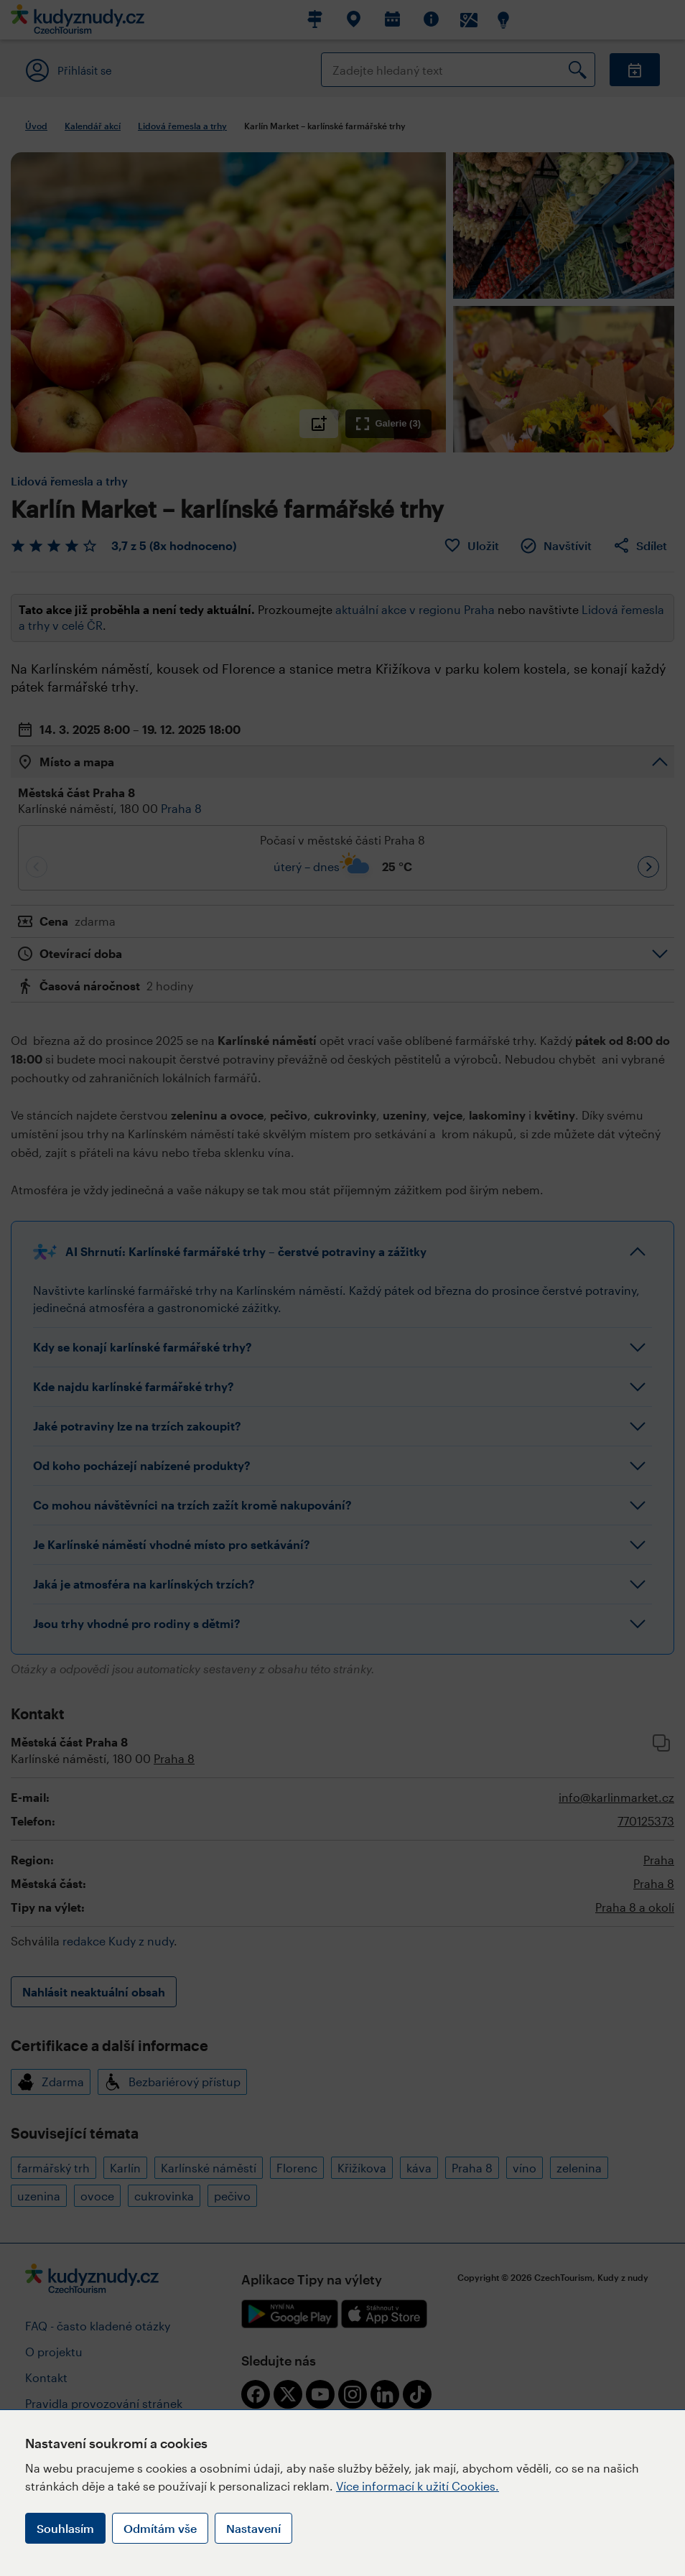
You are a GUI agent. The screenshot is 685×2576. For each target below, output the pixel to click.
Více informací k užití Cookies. (417, 2486)
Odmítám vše (160, 2528)
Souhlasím (65, 2528)
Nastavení (253, 2528)
